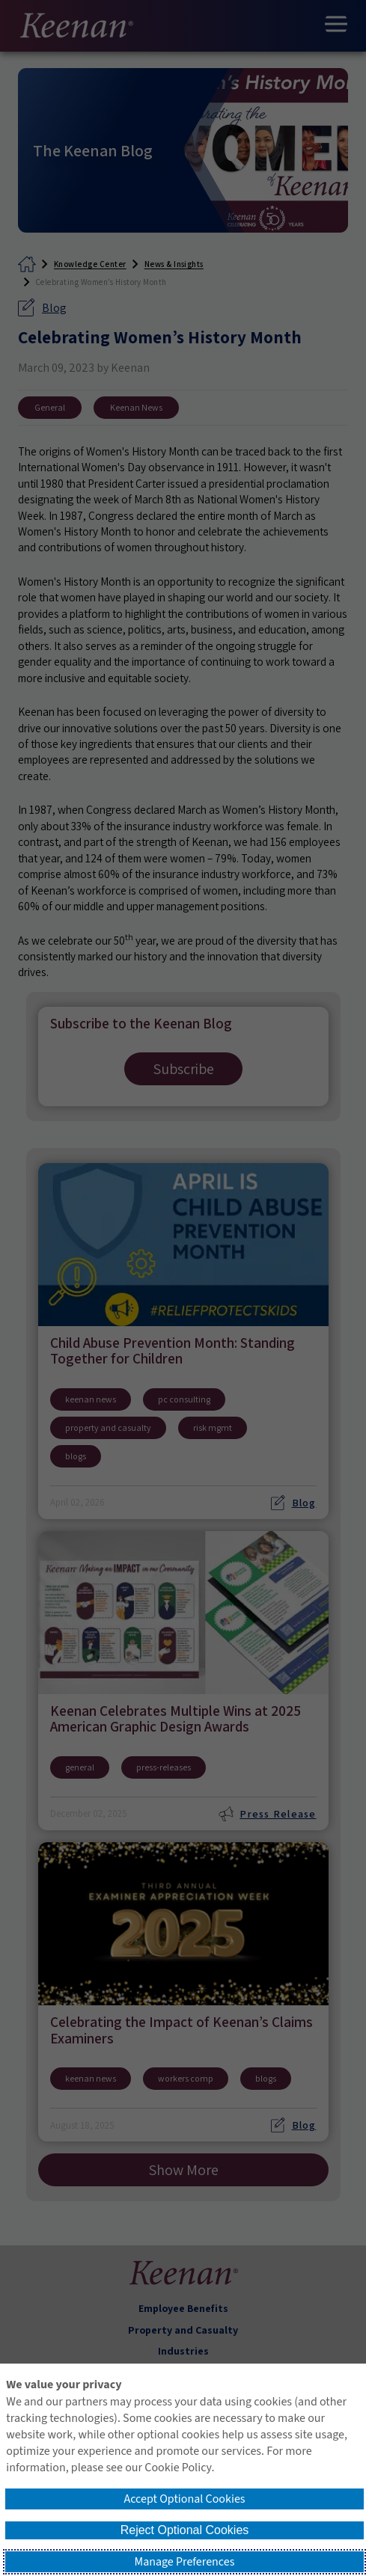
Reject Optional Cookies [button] (185, 2530)
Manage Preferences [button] (185, 2562)
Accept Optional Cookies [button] (184, 2499)
